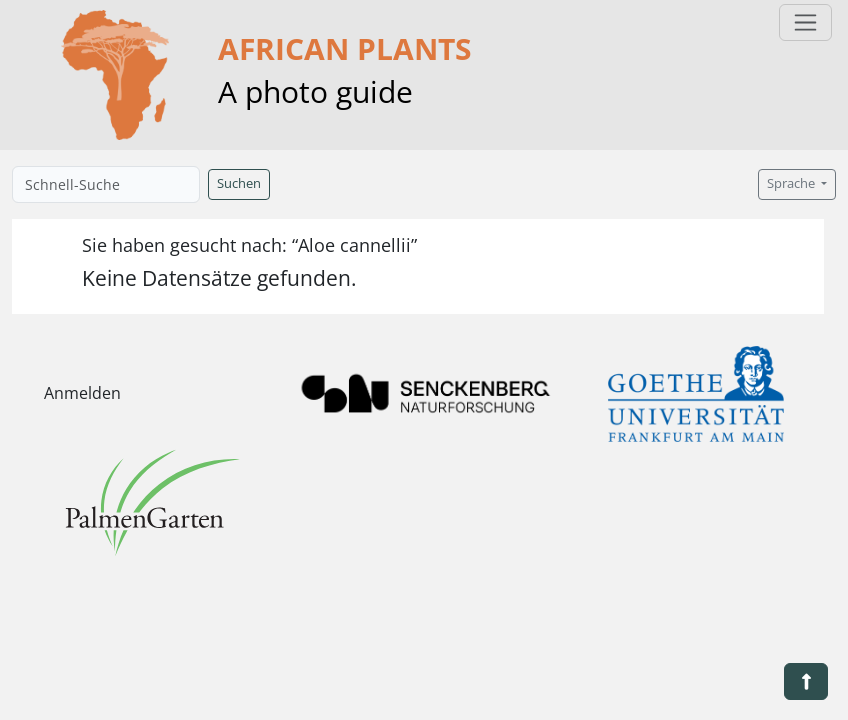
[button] (806, 681)
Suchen (239, 183)
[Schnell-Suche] (106, 184)
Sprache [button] (792, 183)
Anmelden (82, 393)
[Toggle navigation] (805, 22)
